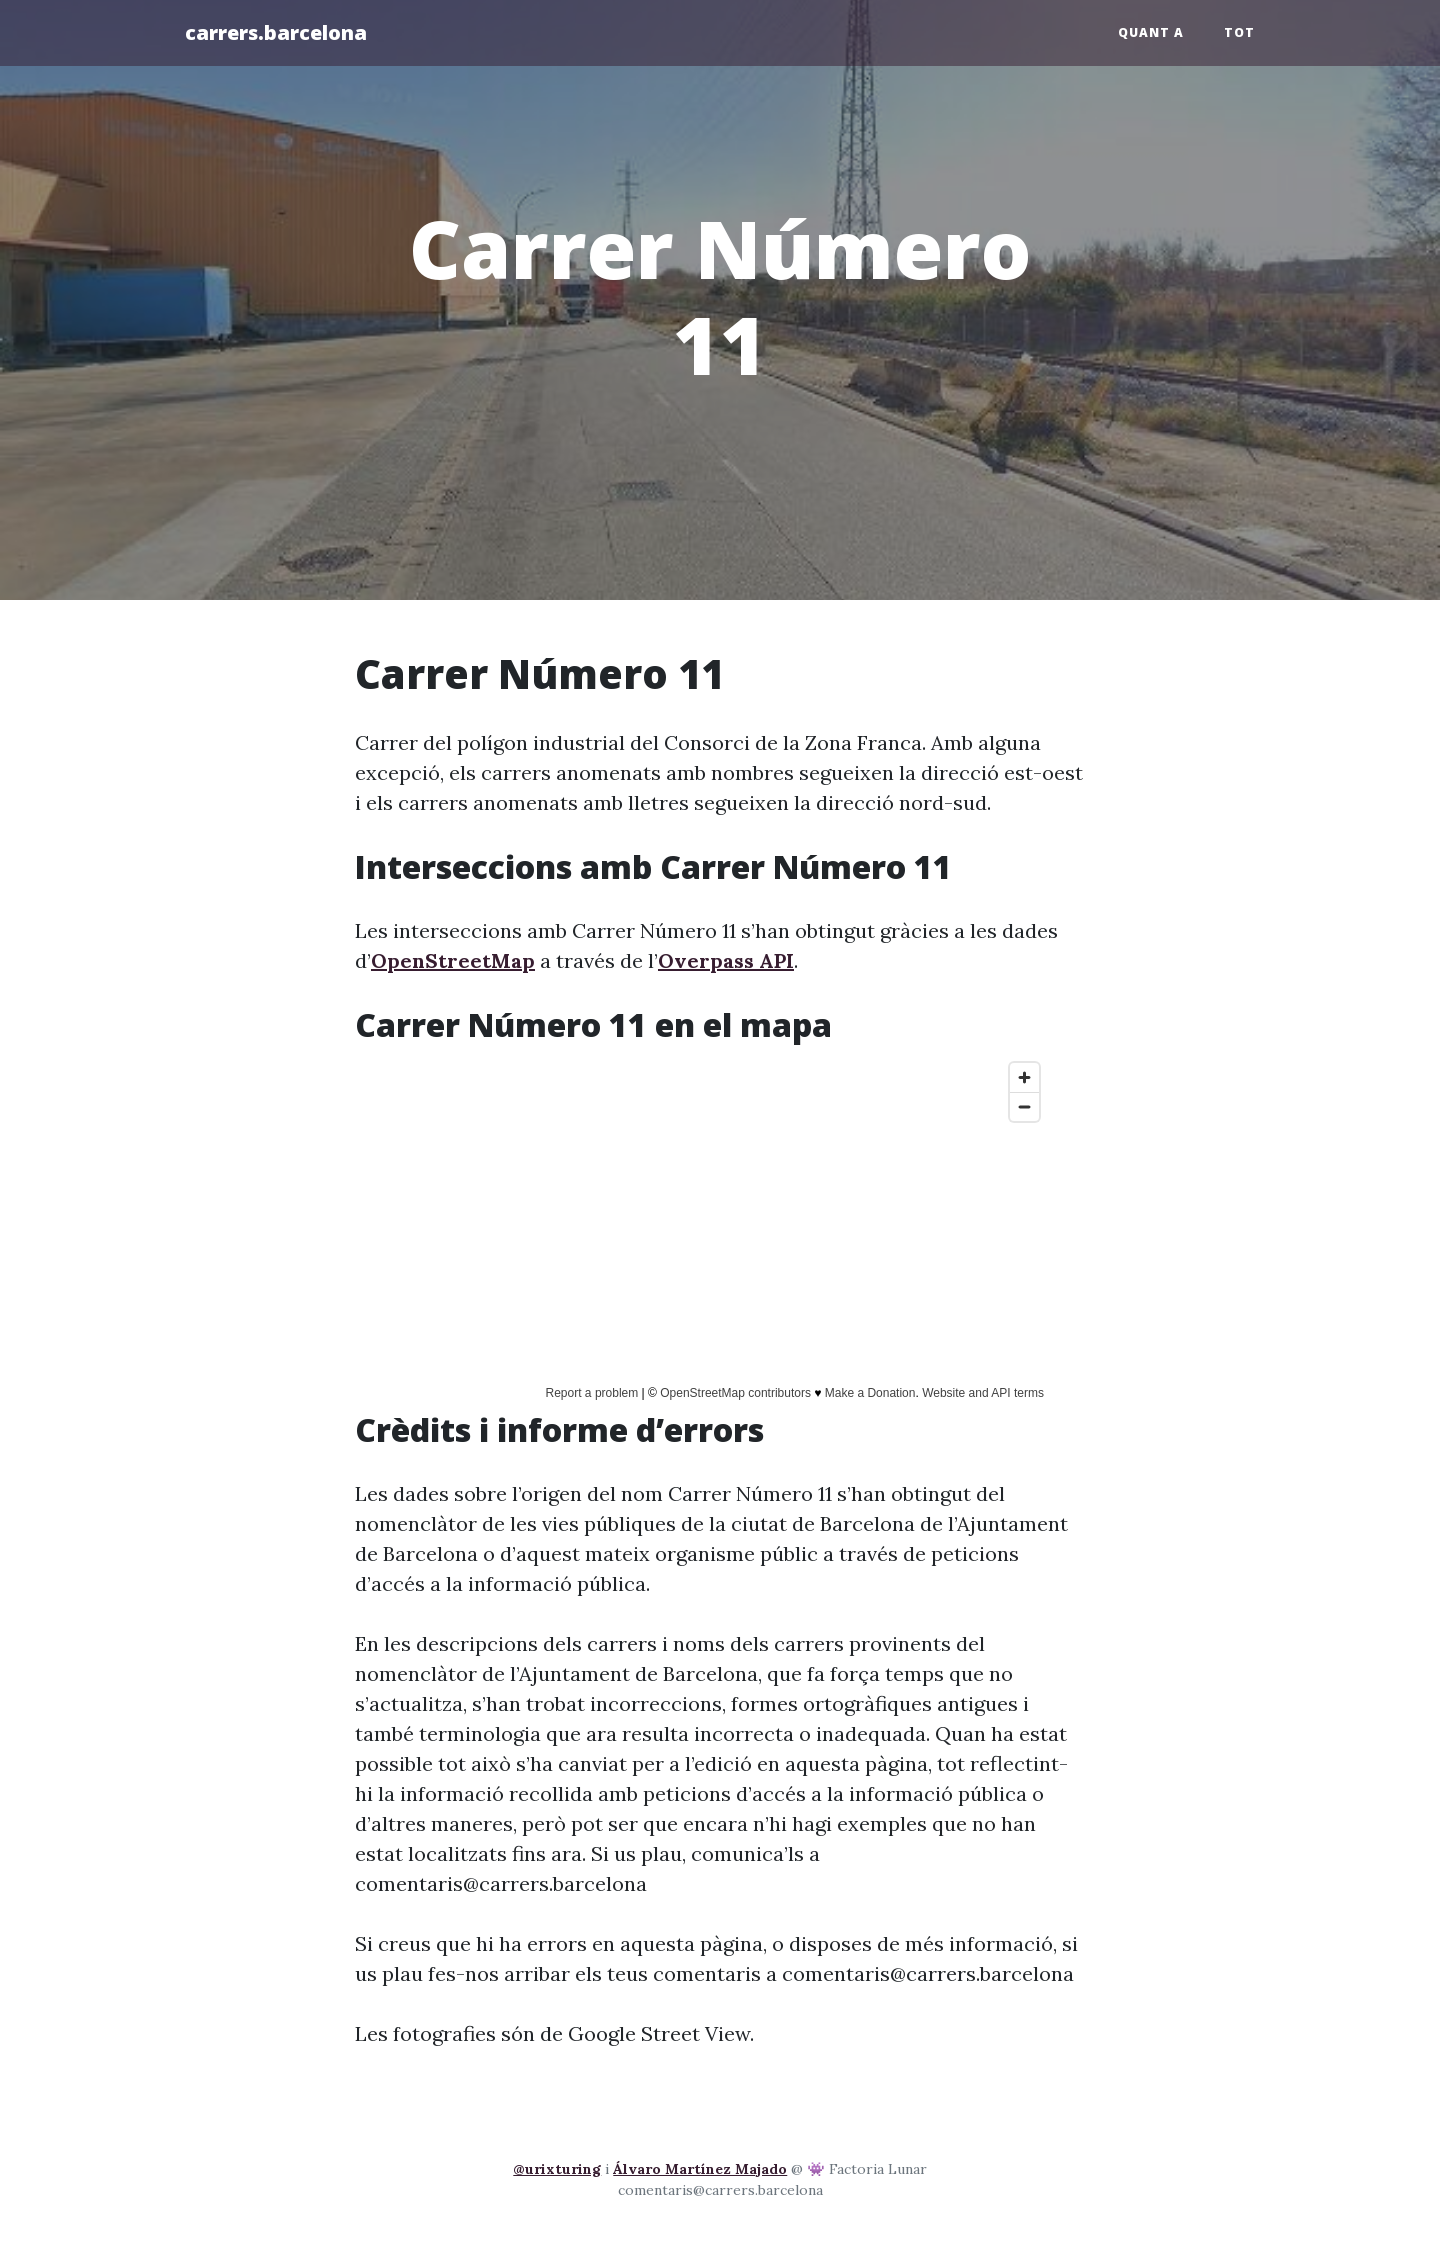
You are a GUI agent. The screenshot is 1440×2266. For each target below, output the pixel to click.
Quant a (1151, 32)
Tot (1239, 32)
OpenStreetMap (453, 960)
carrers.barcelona (276, 32)
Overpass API (726, 960)
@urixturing (557, 2169)
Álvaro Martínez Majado (700, 2169)
